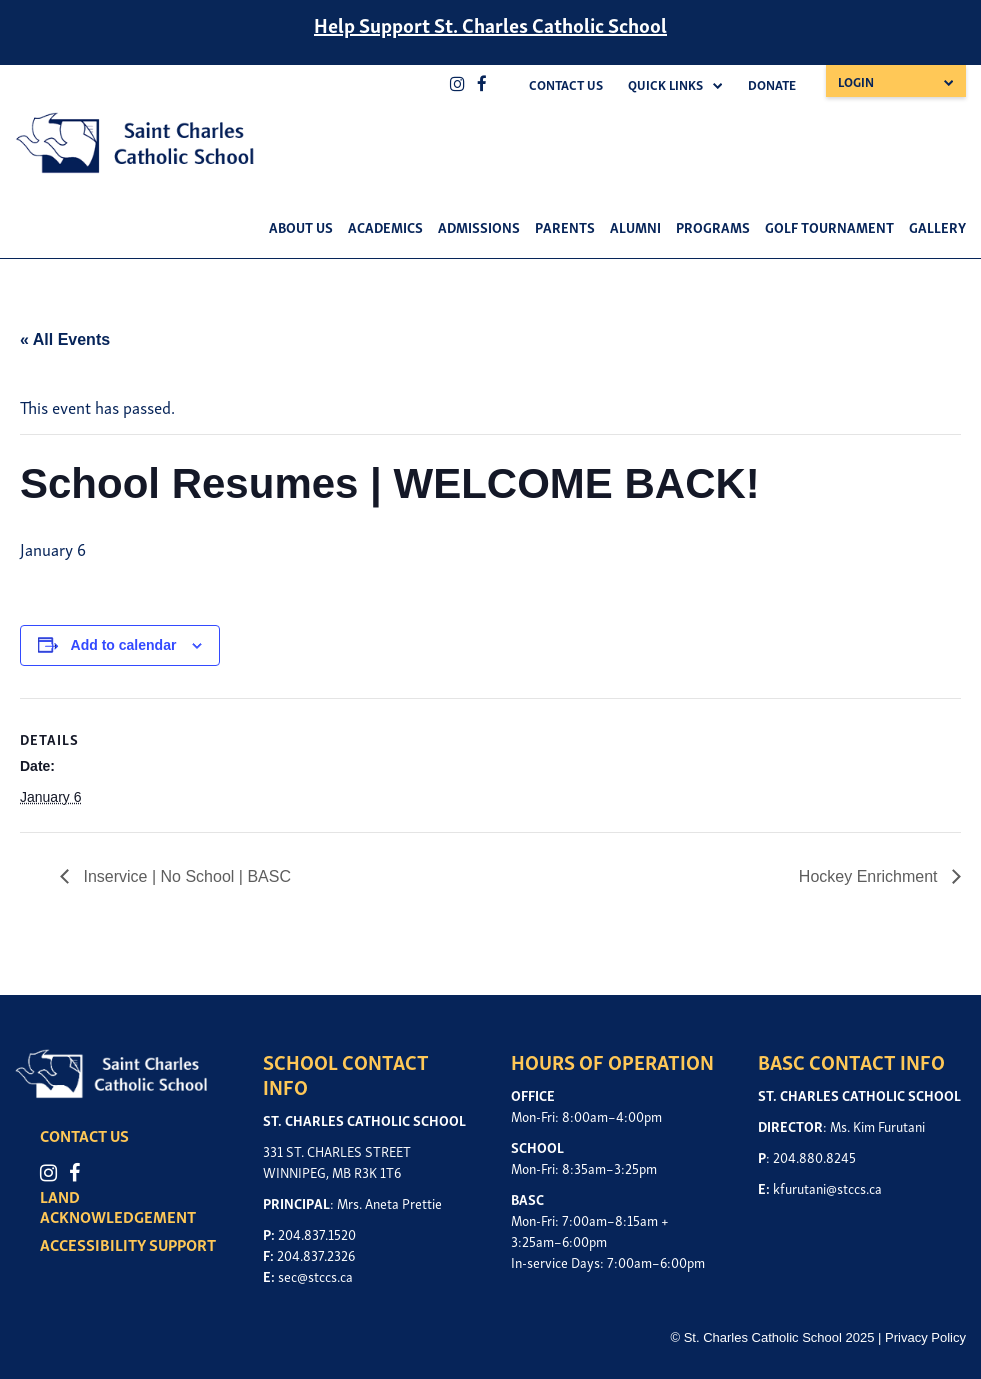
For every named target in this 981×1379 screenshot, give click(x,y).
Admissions (479, 226)
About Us (301, 226)
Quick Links (665, 84)
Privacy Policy (925, 1337)
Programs (713, 226)
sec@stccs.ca (315, 1275)
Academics (385, 226)
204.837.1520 (317, 1233)
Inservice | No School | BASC (185, 876)
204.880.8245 (814, 1156)
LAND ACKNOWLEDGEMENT (118, 1206)
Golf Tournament (829, 226)
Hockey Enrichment (870, 876)
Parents (565, 226)
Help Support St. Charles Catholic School (490, 24)
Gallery (937, 226)
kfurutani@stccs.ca (827, 1187)
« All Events (65, 339)
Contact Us (566, 84)
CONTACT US (84, 1135)
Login (856, 81)
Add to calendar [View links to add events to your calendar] (124, 645)
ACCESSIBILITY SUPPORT (128, 1244)
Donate (772, 84)
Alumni (635, 226)
